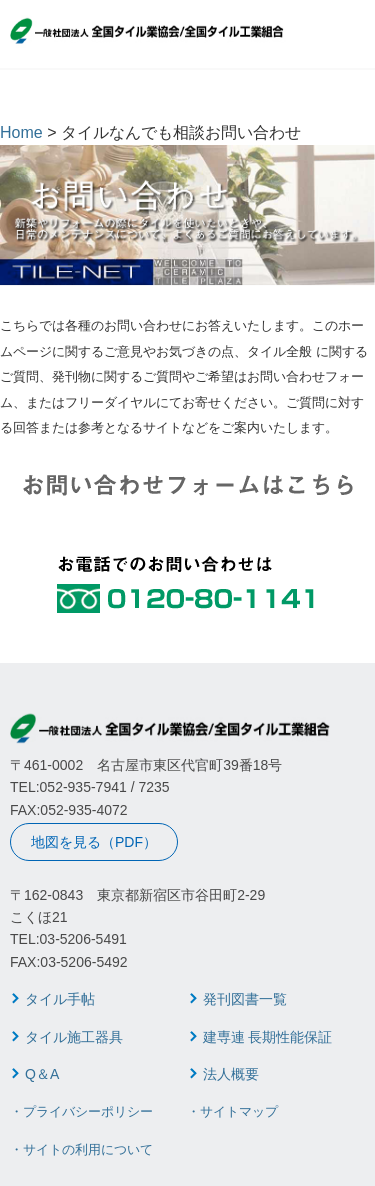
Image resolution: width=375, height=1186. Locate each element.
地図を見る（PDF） (94, 842)
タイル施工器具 (74, 1037)
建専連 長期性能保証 (268, 1037)
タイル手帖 (60, 999)
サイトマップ (239, 1111)
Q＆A (42, 1074)
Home (21, 132)
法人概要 (231, 1074)
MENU (351, 36)
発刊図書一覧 (245, 999)
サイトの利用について (88, 1149)
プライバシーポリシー (88, 1111)
